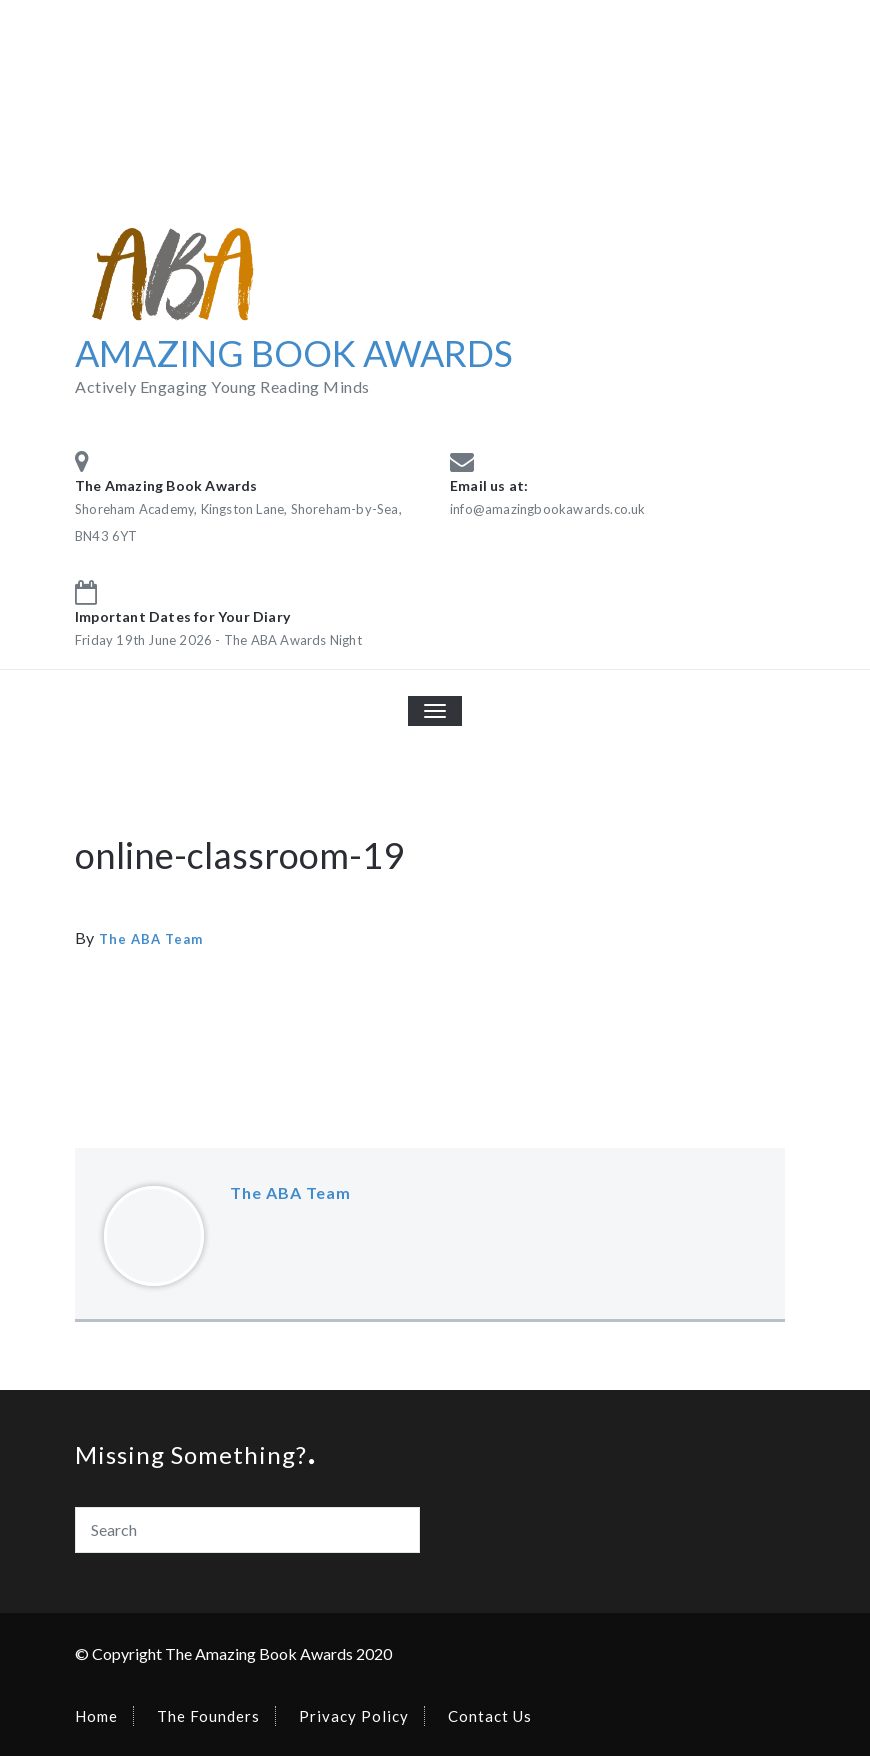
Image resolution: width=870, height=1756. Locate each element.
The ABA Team (151, 939)
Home (96, 1716)
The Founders (208, 1716)
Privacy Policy (354, 1716)
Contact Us (490, 1716)
